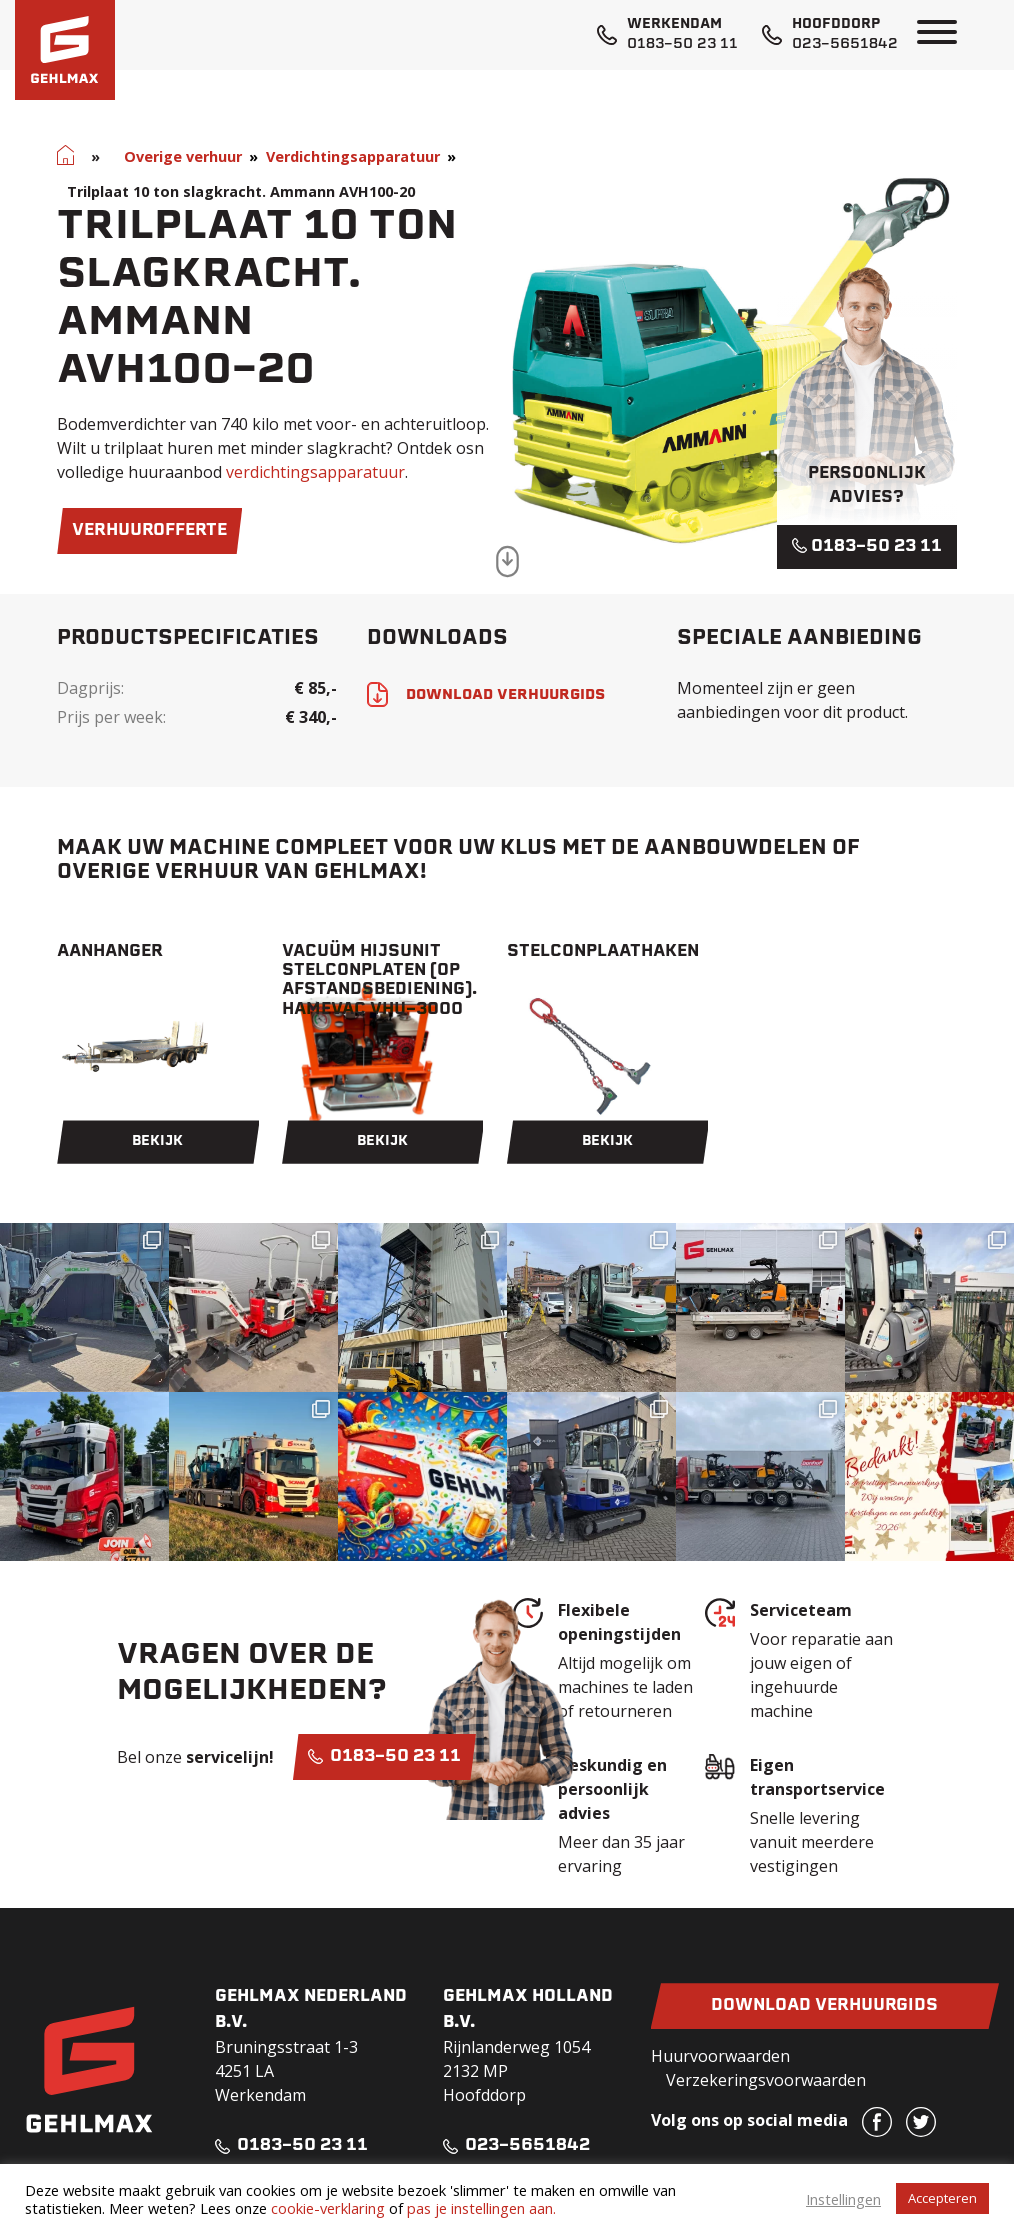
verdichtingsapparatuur (315, 472)
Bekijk (157, 1141)
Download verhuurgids (824, 2006)
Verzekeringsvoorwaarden (766, 2080)
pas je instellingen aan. (481, 2208)
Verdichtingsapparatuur (353, 156)
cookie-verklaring (328, 2208)
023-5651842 (845, 44)
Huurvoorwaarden (720, 2056)
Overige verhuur (183, 156)
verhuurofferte (149, 531)
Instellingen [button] (843, 2199)
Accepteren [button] (942, 2198)
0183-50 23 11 (682, 44)
